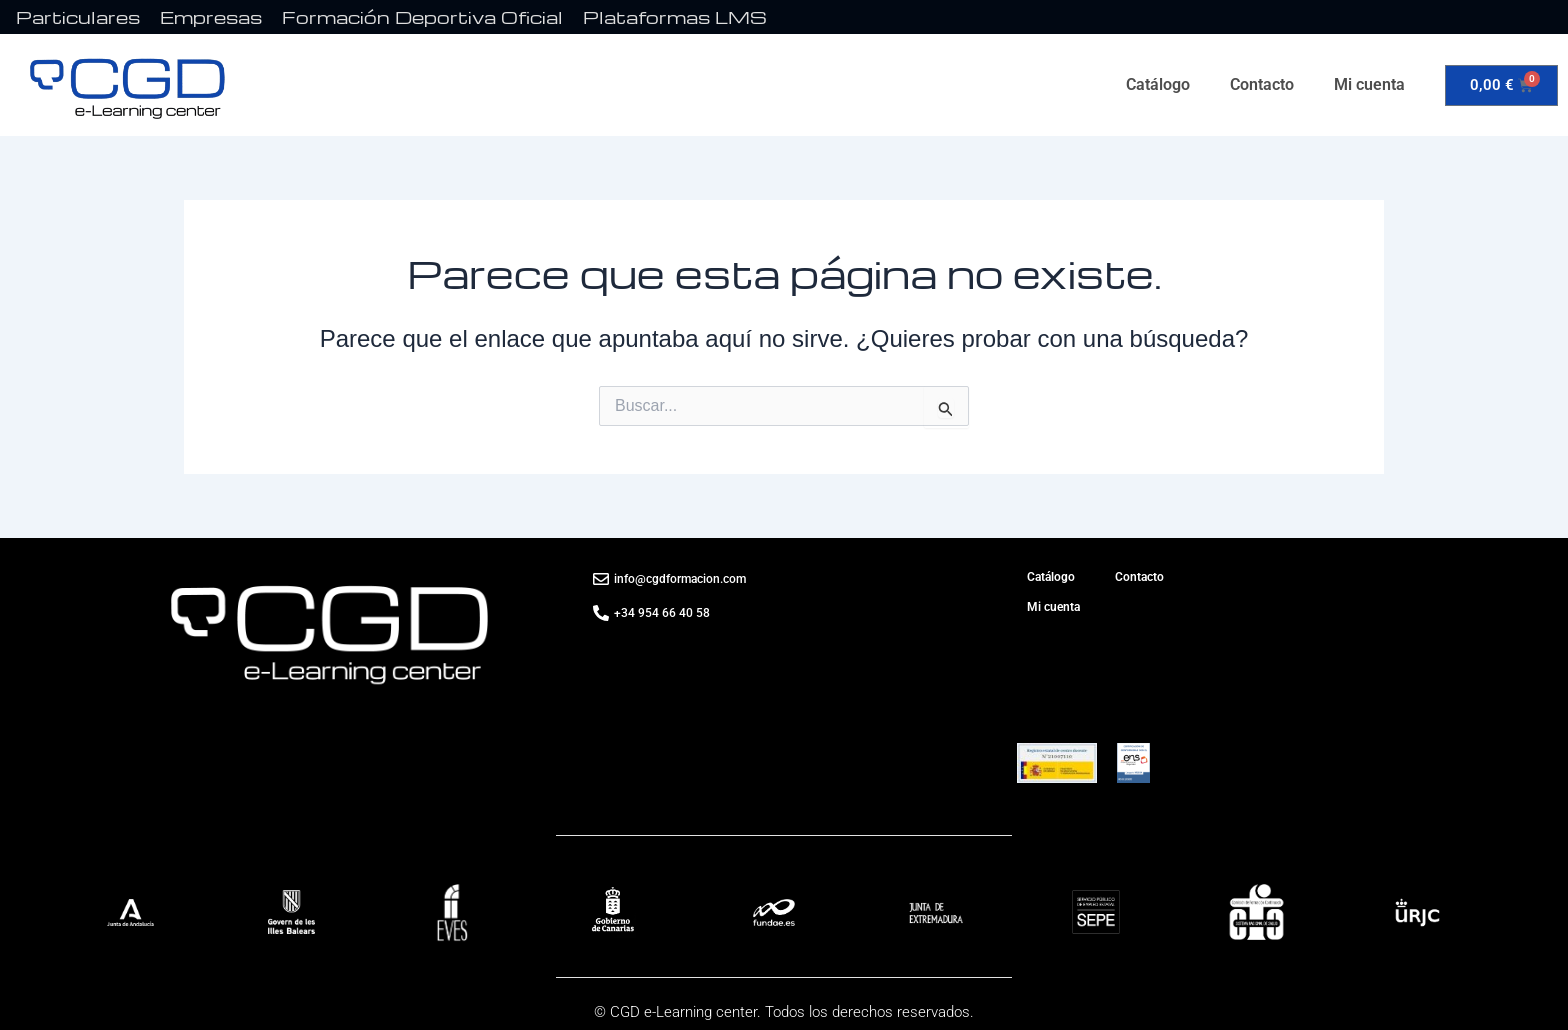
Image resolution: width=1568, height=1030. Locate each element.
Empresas (211, 16)
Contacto (1262, 84)
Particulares (78, 16)
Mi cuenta (1369, 84)
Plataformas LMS (675, 16)
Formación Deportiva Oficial (422, 16)
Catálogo (1158, 84)
